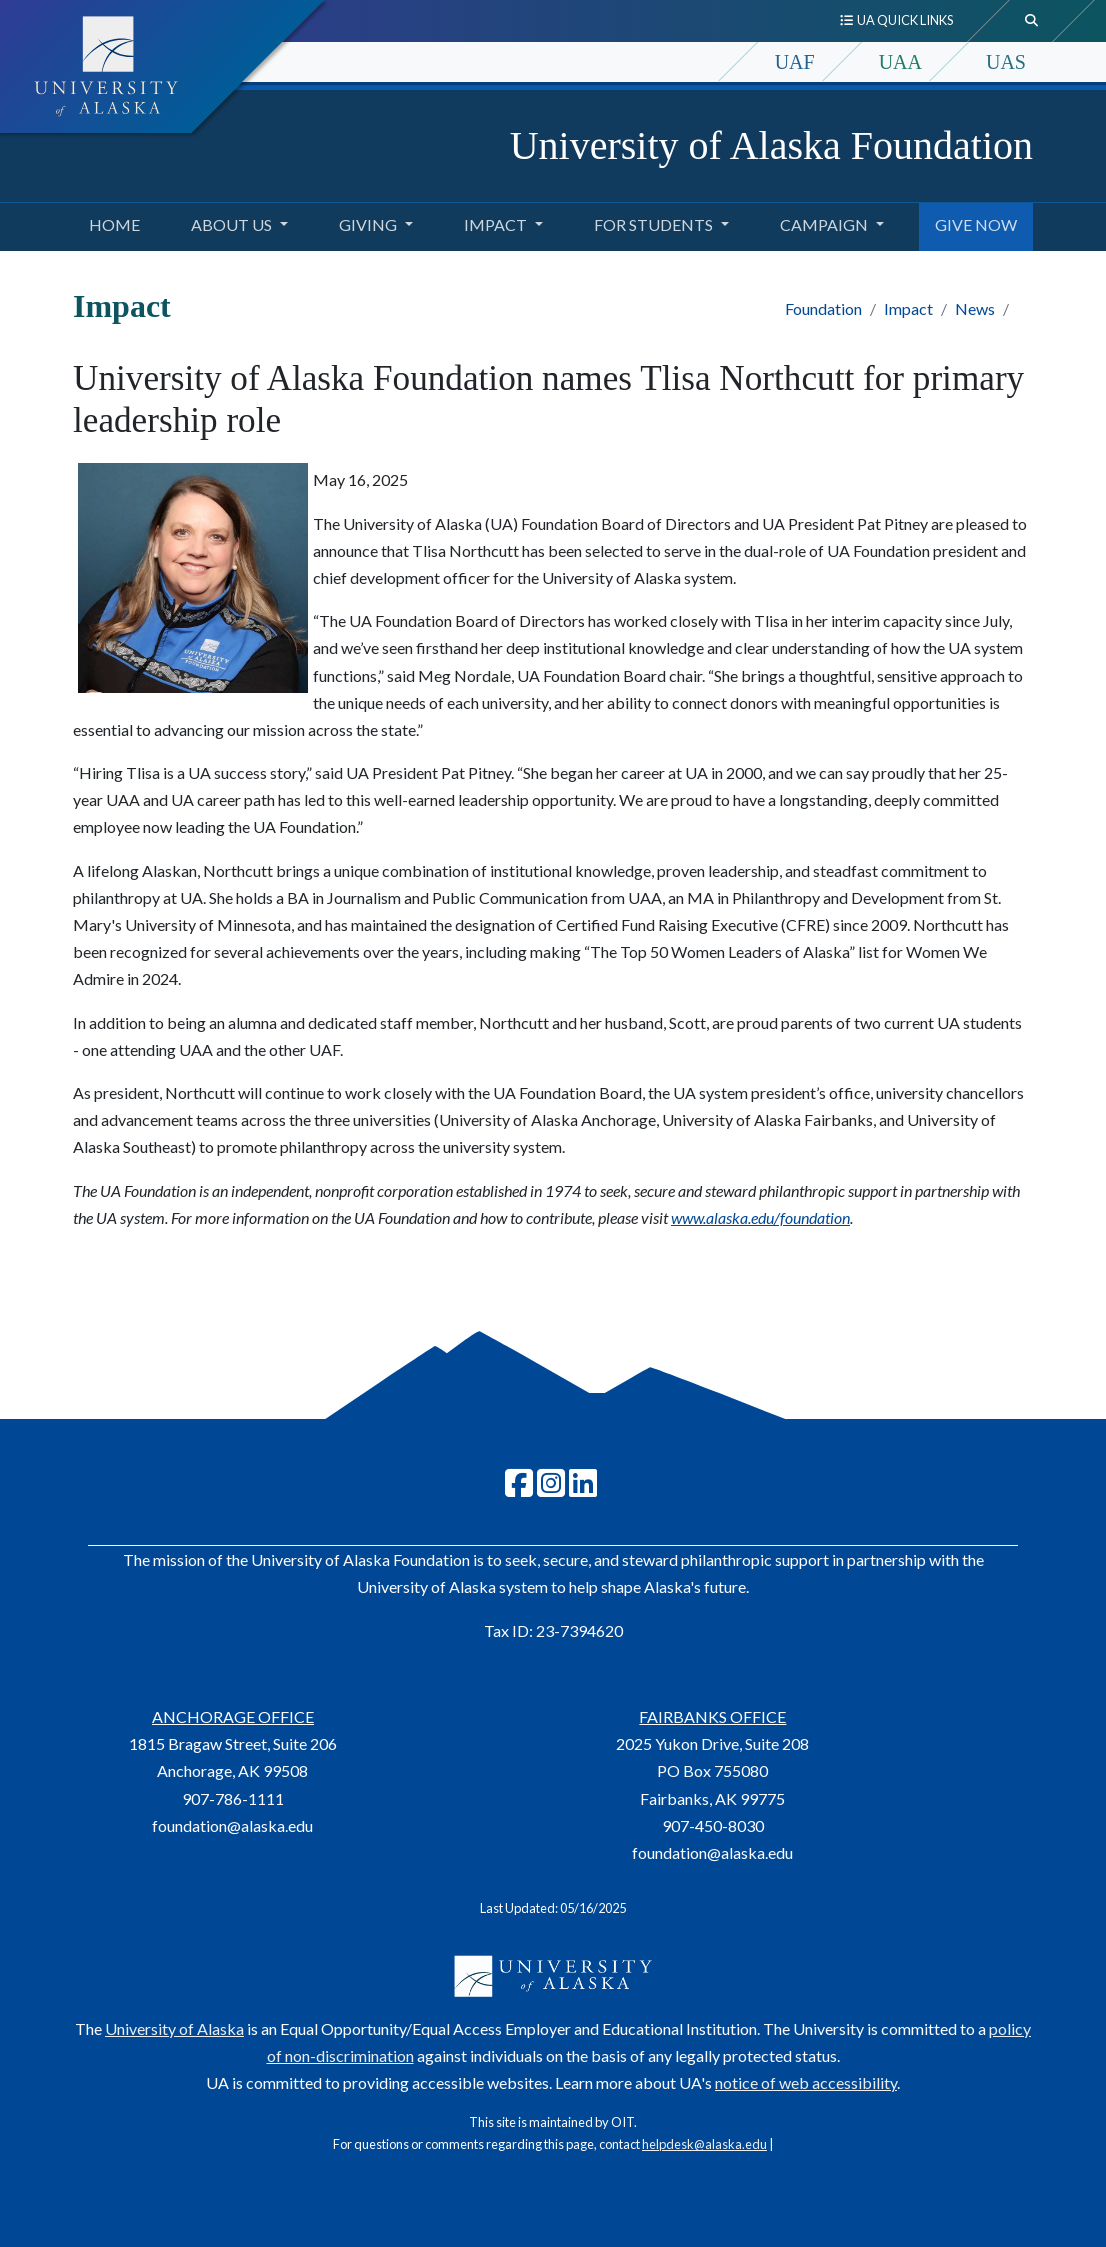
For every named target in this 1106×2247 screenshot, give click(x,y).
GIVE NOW (972, 222)
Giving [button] (368, 224)
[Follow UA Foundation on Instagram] (551, 1488)
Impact (908, 308)
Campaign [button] (824, 224)
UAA (900, 62)
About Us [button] (231, 224)
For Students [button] (653, 224)
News (975, 308)
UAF (795, 62)
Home (110, 222)
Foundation (823, 308)
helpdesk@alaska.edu (704, 2144)
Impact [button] (495, 224)
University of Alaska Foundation (771, 145)
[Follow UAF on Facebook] (519, 1488)
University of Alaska (174, 2028)
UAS (1006, 62)
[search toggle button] (1032, 21)
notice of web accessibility (806, 2082)
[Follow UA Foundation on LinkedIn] (583, 1488)
